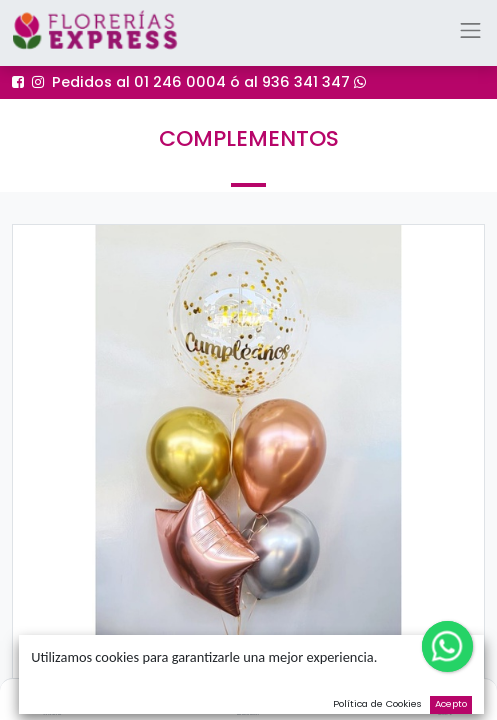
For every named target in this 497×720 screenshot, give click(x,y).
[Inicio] (52, 696)
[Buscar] (248, 696)
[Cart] (444, 696)
